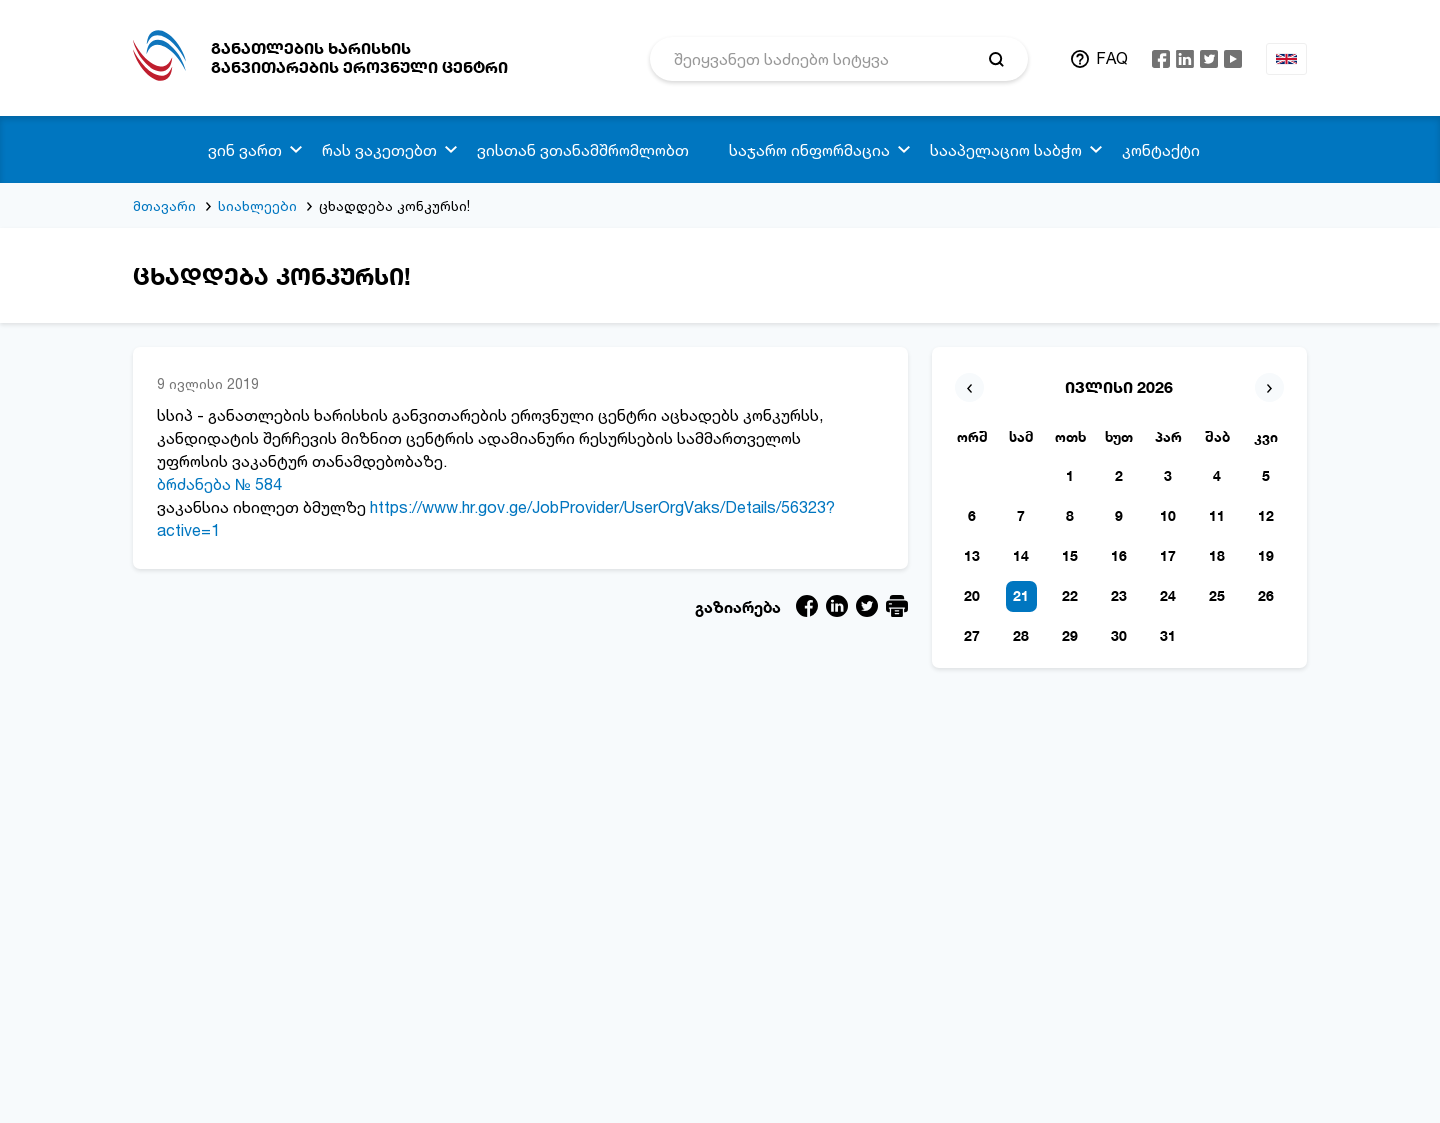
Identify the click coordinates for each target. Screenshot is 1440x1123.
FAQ (1112, 58)
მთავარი (164, 205)
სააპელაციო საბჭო (1006, 150)
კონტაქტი (1161, 150)
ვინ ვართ (245, 150)
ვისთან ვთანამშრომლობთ (583, 150)
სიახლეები (257, 205)
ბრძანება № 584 (219, 484)
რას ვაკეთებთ (379, 150)
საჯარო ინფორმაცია (809, 150)
